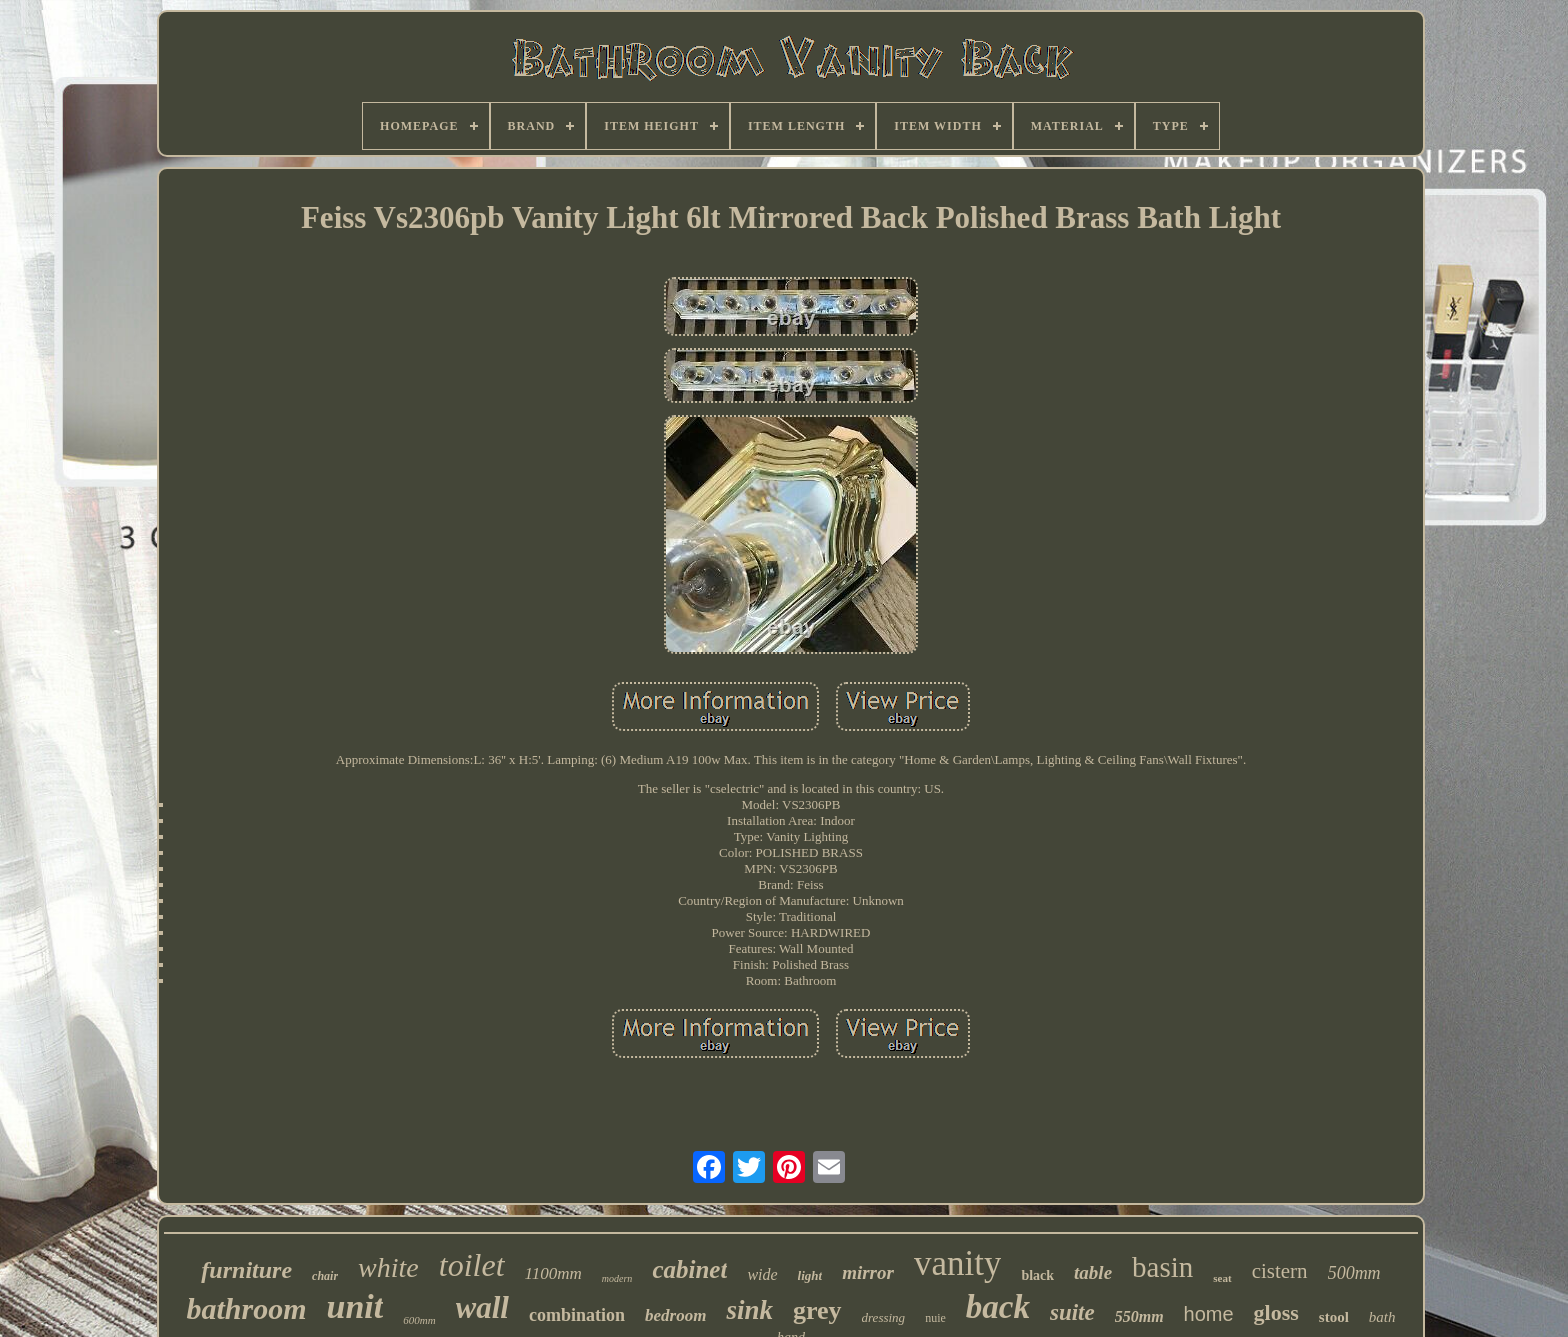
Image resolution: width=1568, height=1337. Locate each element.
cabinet (689, 1269)
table (1093, 1272)
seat (1222, 1278)
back (998, 1307)
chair (325, 1276)
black (1037, 1275)
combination (577, 1315)
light (810, 1275)
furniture (246, 1270)
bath (1382, 1317)
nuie (935, 1318)
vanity (957, 1263)
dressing (884, 1317)
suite (1072, 1312)
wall (482, 1307)
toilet (472, 1265)
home (1209, 1314)
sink (749, 1310)
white (388, 1267)
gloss (1276, 1312)
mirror (868, 1272)
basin (1162, 1267)
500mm (1354, 1273)
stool (1334, 1317)
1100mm (553, 1273)
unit (354, 1306)
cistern (1280, 1271)
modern (617, 1278)
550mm (1139, 1316)
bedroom (675, 1315)
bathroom (246, 1308)
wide (762, 1274)
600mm (419, 1320)
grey (817, 1310)
